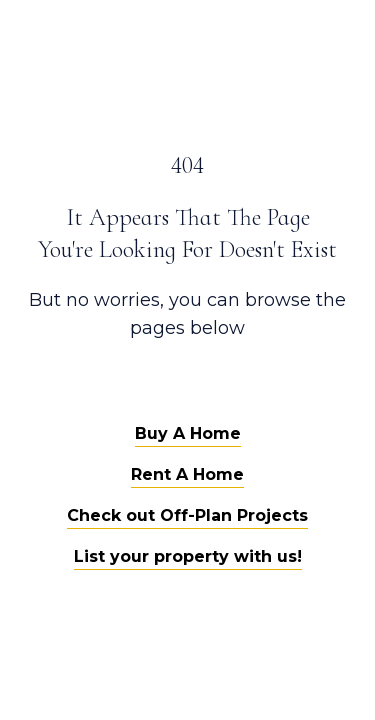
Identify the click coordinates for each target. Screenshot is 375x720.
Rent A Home (187, 474)
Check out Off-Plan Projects (187, 515)
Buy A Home (188, 433)
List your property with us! (188, 556)
